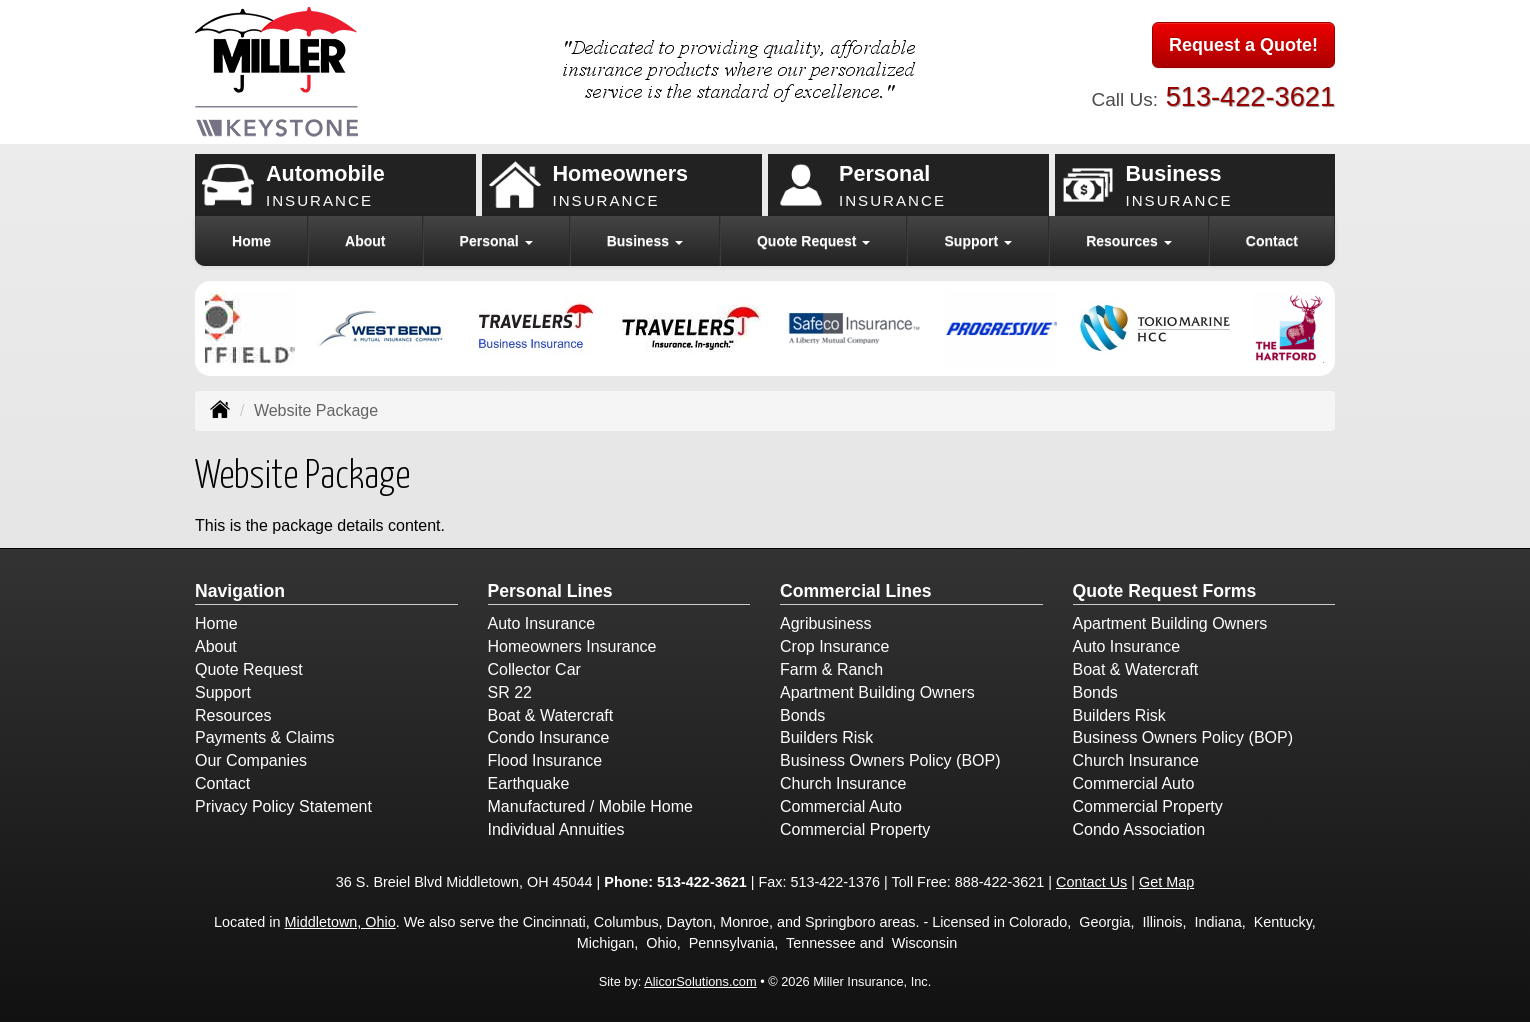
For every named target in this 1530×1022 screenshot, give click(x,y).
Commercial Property (855, 829)
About (365, 241)
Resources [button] (1128, 241)
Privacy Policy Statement (283, 806)
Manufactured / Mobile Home (590, 806)
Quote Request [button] (813, 241)
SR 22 (510, 692)
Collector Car (534, 669)
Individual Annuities (556, 829)
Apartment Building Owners (877, 692)
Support (223, 692)
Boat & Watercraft (551, 715)
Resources (233, 715)
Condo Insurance (549, 737)
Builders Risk (826, 737)
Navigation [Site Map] (240, 591)
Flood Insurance (545, 760)
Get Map (1166, 882)
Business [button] (645, 241)
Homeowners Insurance (572, 646)
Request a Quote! (1243, 45)
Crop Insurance (834, 646)
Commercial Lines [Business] (856, 591)
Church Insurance (843, 783)
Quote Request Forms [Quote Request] (1165, 591)
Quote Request (249, 669)
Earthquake (529, 783)
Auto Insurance (542, 623)
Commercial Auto (841, 806)
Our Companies (251, 760)
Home (251, 241)
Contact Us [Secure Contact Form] (1091, 882)
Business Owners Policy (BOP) (890, 760)
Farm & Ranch (831, 669)
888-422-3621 (1000, 882)
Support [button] (979, 241)
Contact (1272, 241)
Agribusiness (826, 623)
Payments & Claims (265, 737)
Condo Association (1139, 829)
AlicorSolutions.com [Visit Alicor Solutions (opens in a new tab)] (700, 981)
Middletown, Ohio (340, 922)
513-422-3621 (1250, 96)
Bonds (802, 715)
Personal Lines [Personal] (550, 591)
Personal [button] (496, 241)
